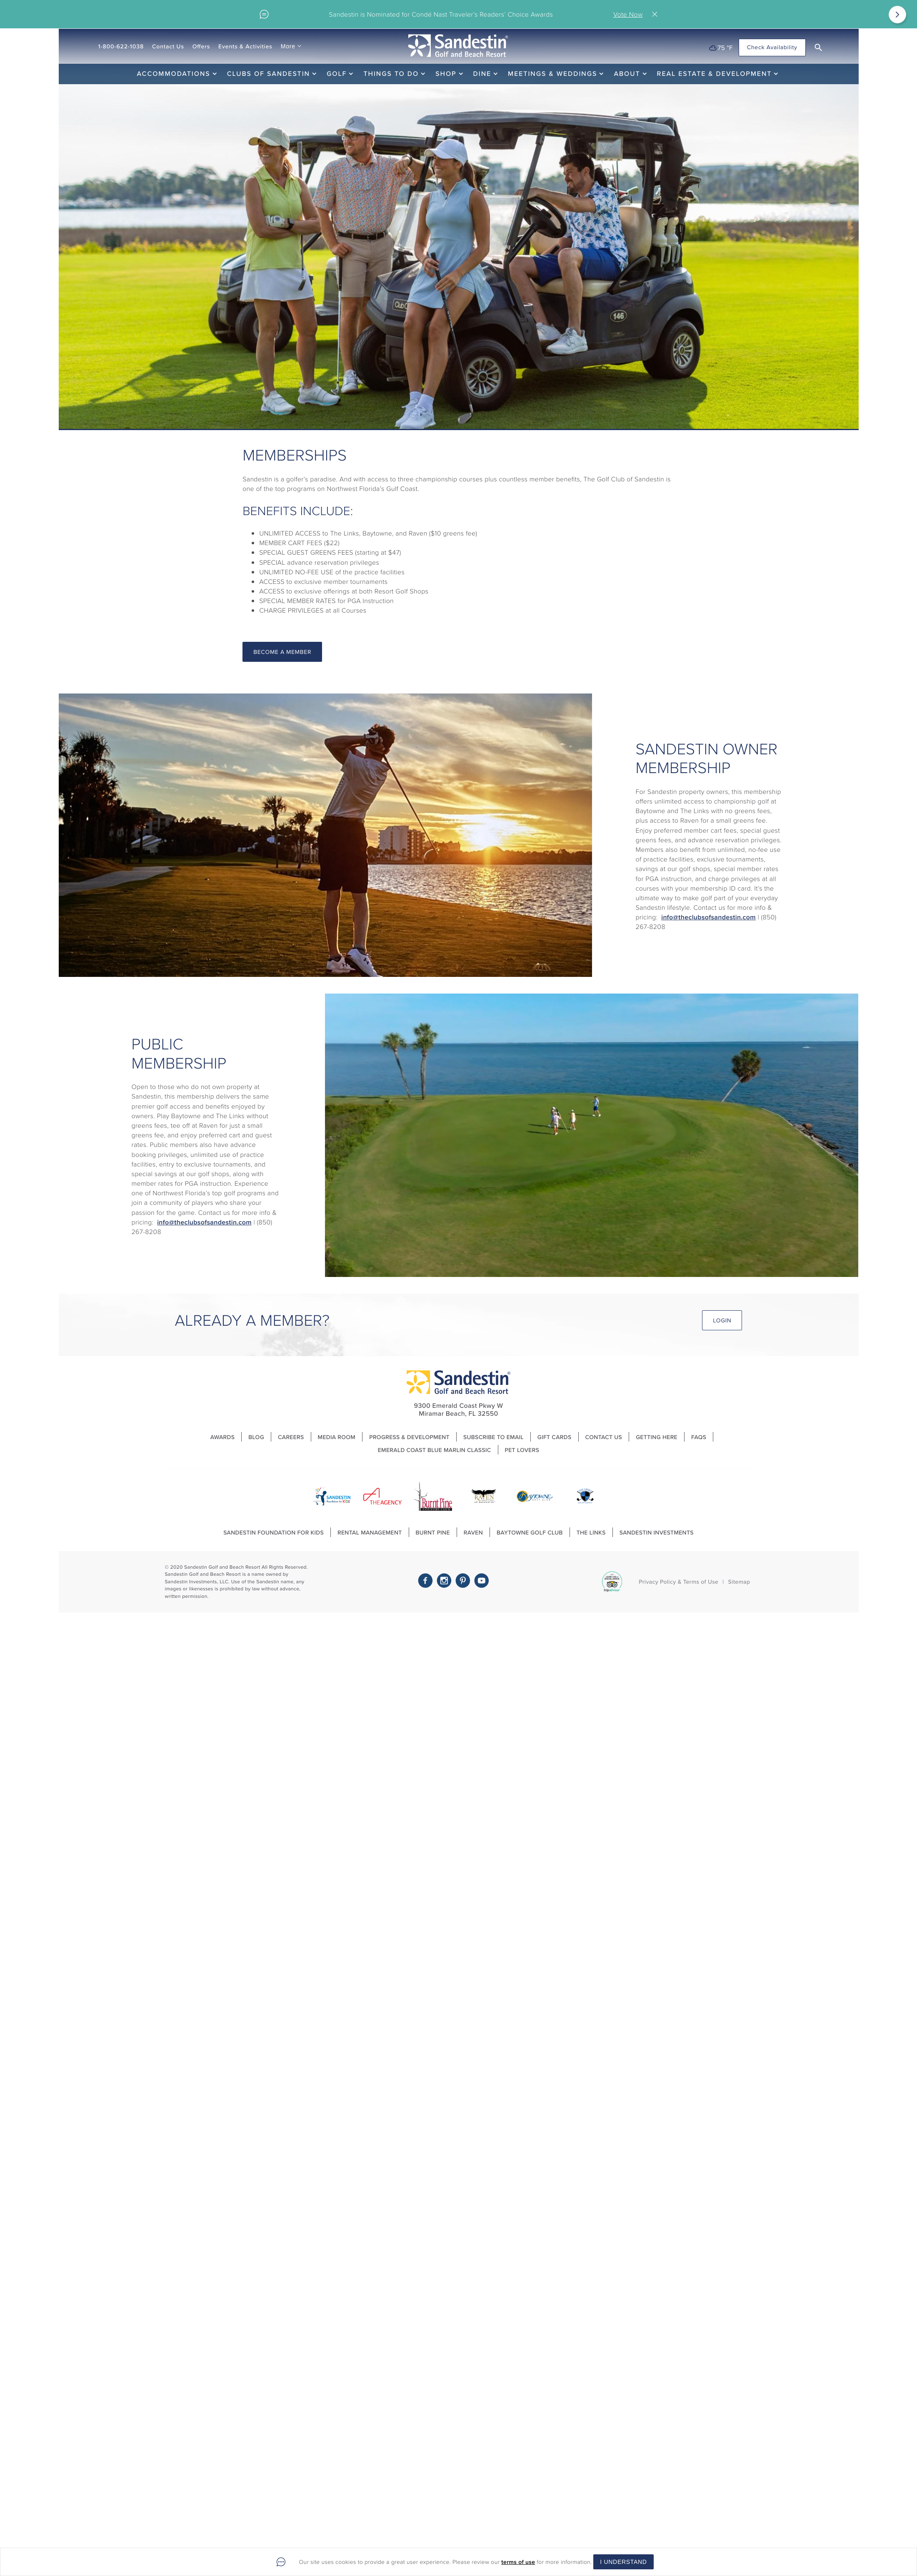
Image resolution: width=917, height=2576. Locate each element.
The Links (591, 1532)
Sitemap (739, 1581)
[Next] (897, 14)
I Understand (623, 2561)
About (627, 73)
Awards (222, 1437)
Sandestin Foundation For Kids (273, 1532)
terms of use (518, 2562)
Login (722, 1320)
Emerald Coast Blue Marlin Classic (434, 1450)
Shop (445, 73)
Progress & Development (409, 1437)
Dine (482, 73)
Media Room (337, 1437)
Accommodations (173, 73)
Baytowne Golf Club (530, 1532)
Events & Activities (245, 46)
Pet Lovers (522, 1450)
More (288, 46)
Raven (473, 1532)
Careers (291, 1437)
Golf (337, 73)
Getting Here (656, 1437)
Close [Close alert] (657, 14)
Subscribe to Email (493, 1437)
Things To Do (391, 73)
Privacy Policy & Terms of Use (678, 1581)
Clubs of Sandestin (268, 73)
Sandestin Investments (657, 1532)
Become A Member (282, 652)
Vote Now (628, 14)
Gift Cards (554, 1437)
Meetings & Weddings (552, 73)
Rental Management (369, 1532)
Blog (256, 1437)
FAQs (698, 1437)
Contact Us (168, 46)
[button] (818, 47)
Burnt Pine (433, 1532)
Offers (201, 46)
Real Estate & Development (714, 73)
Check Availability (772, 47)
